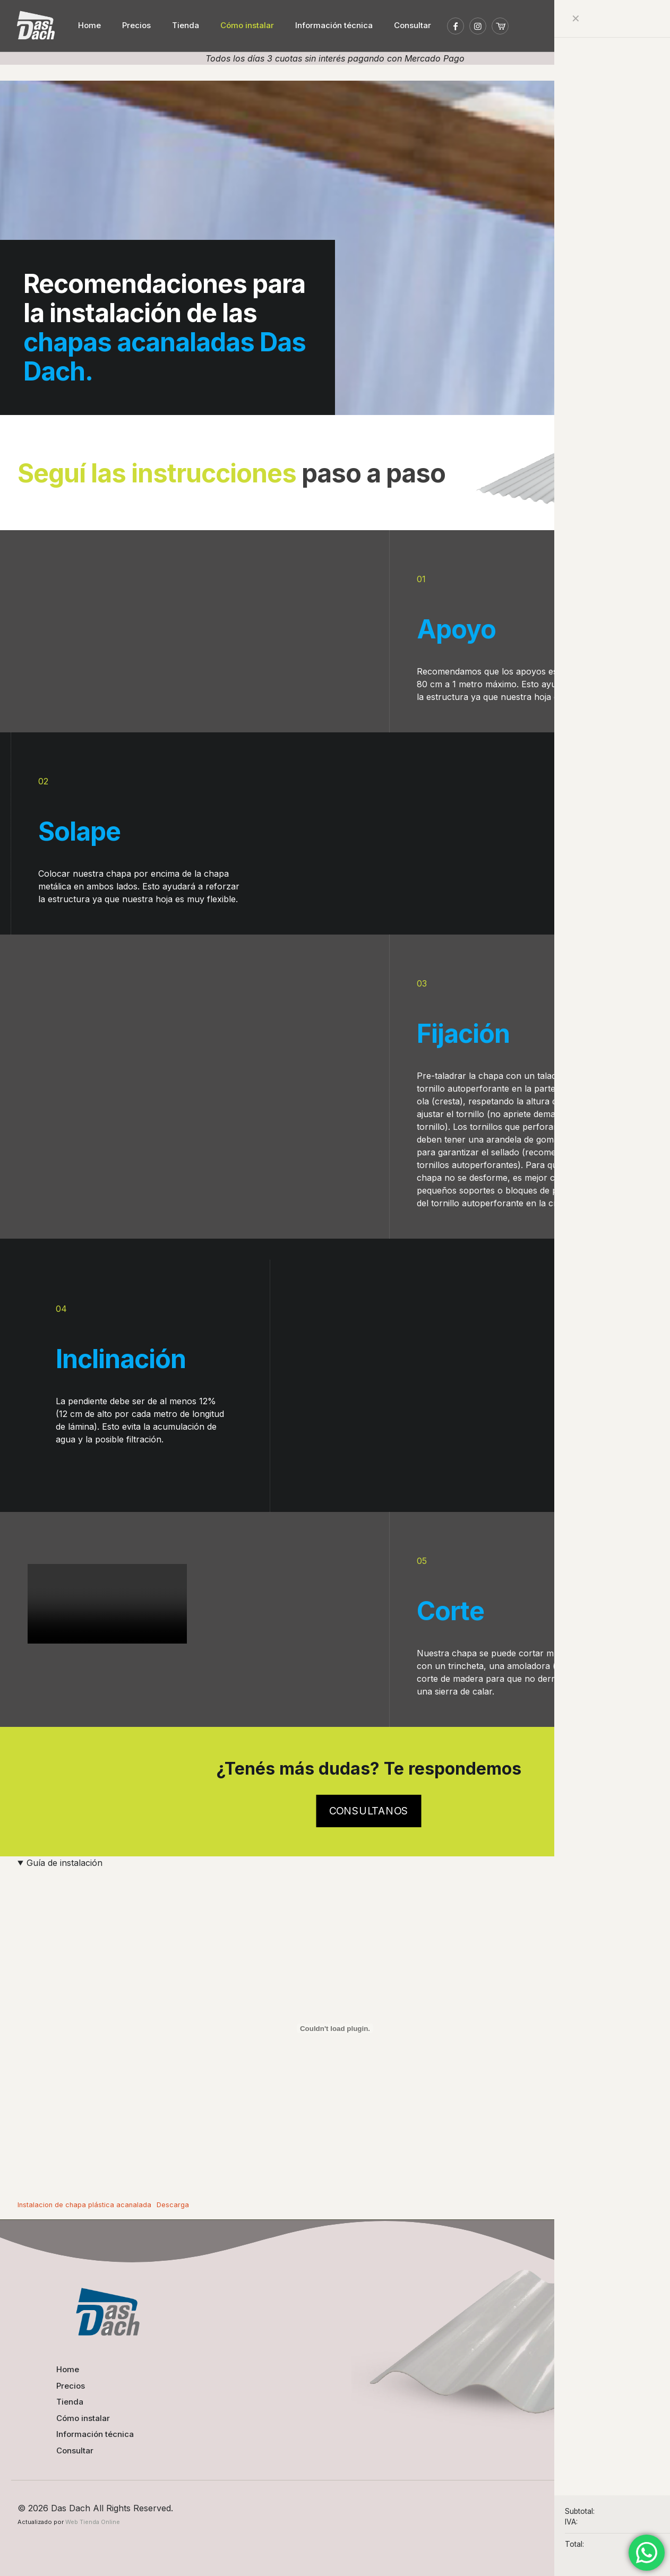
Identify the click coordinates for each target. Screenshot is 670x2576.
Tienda (69, 2399)
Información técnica (95, 2431)
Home (67, 2367)
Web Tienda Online (92, 2519)
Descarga (173, 2202)
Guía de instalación (64, 1860)
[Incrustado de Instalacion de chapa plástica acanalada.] (335, 2026)
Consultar (74, 2448)
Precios (70, 2383)
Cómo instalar (83, 2415)
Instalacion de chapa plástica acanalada (84, 2202)
